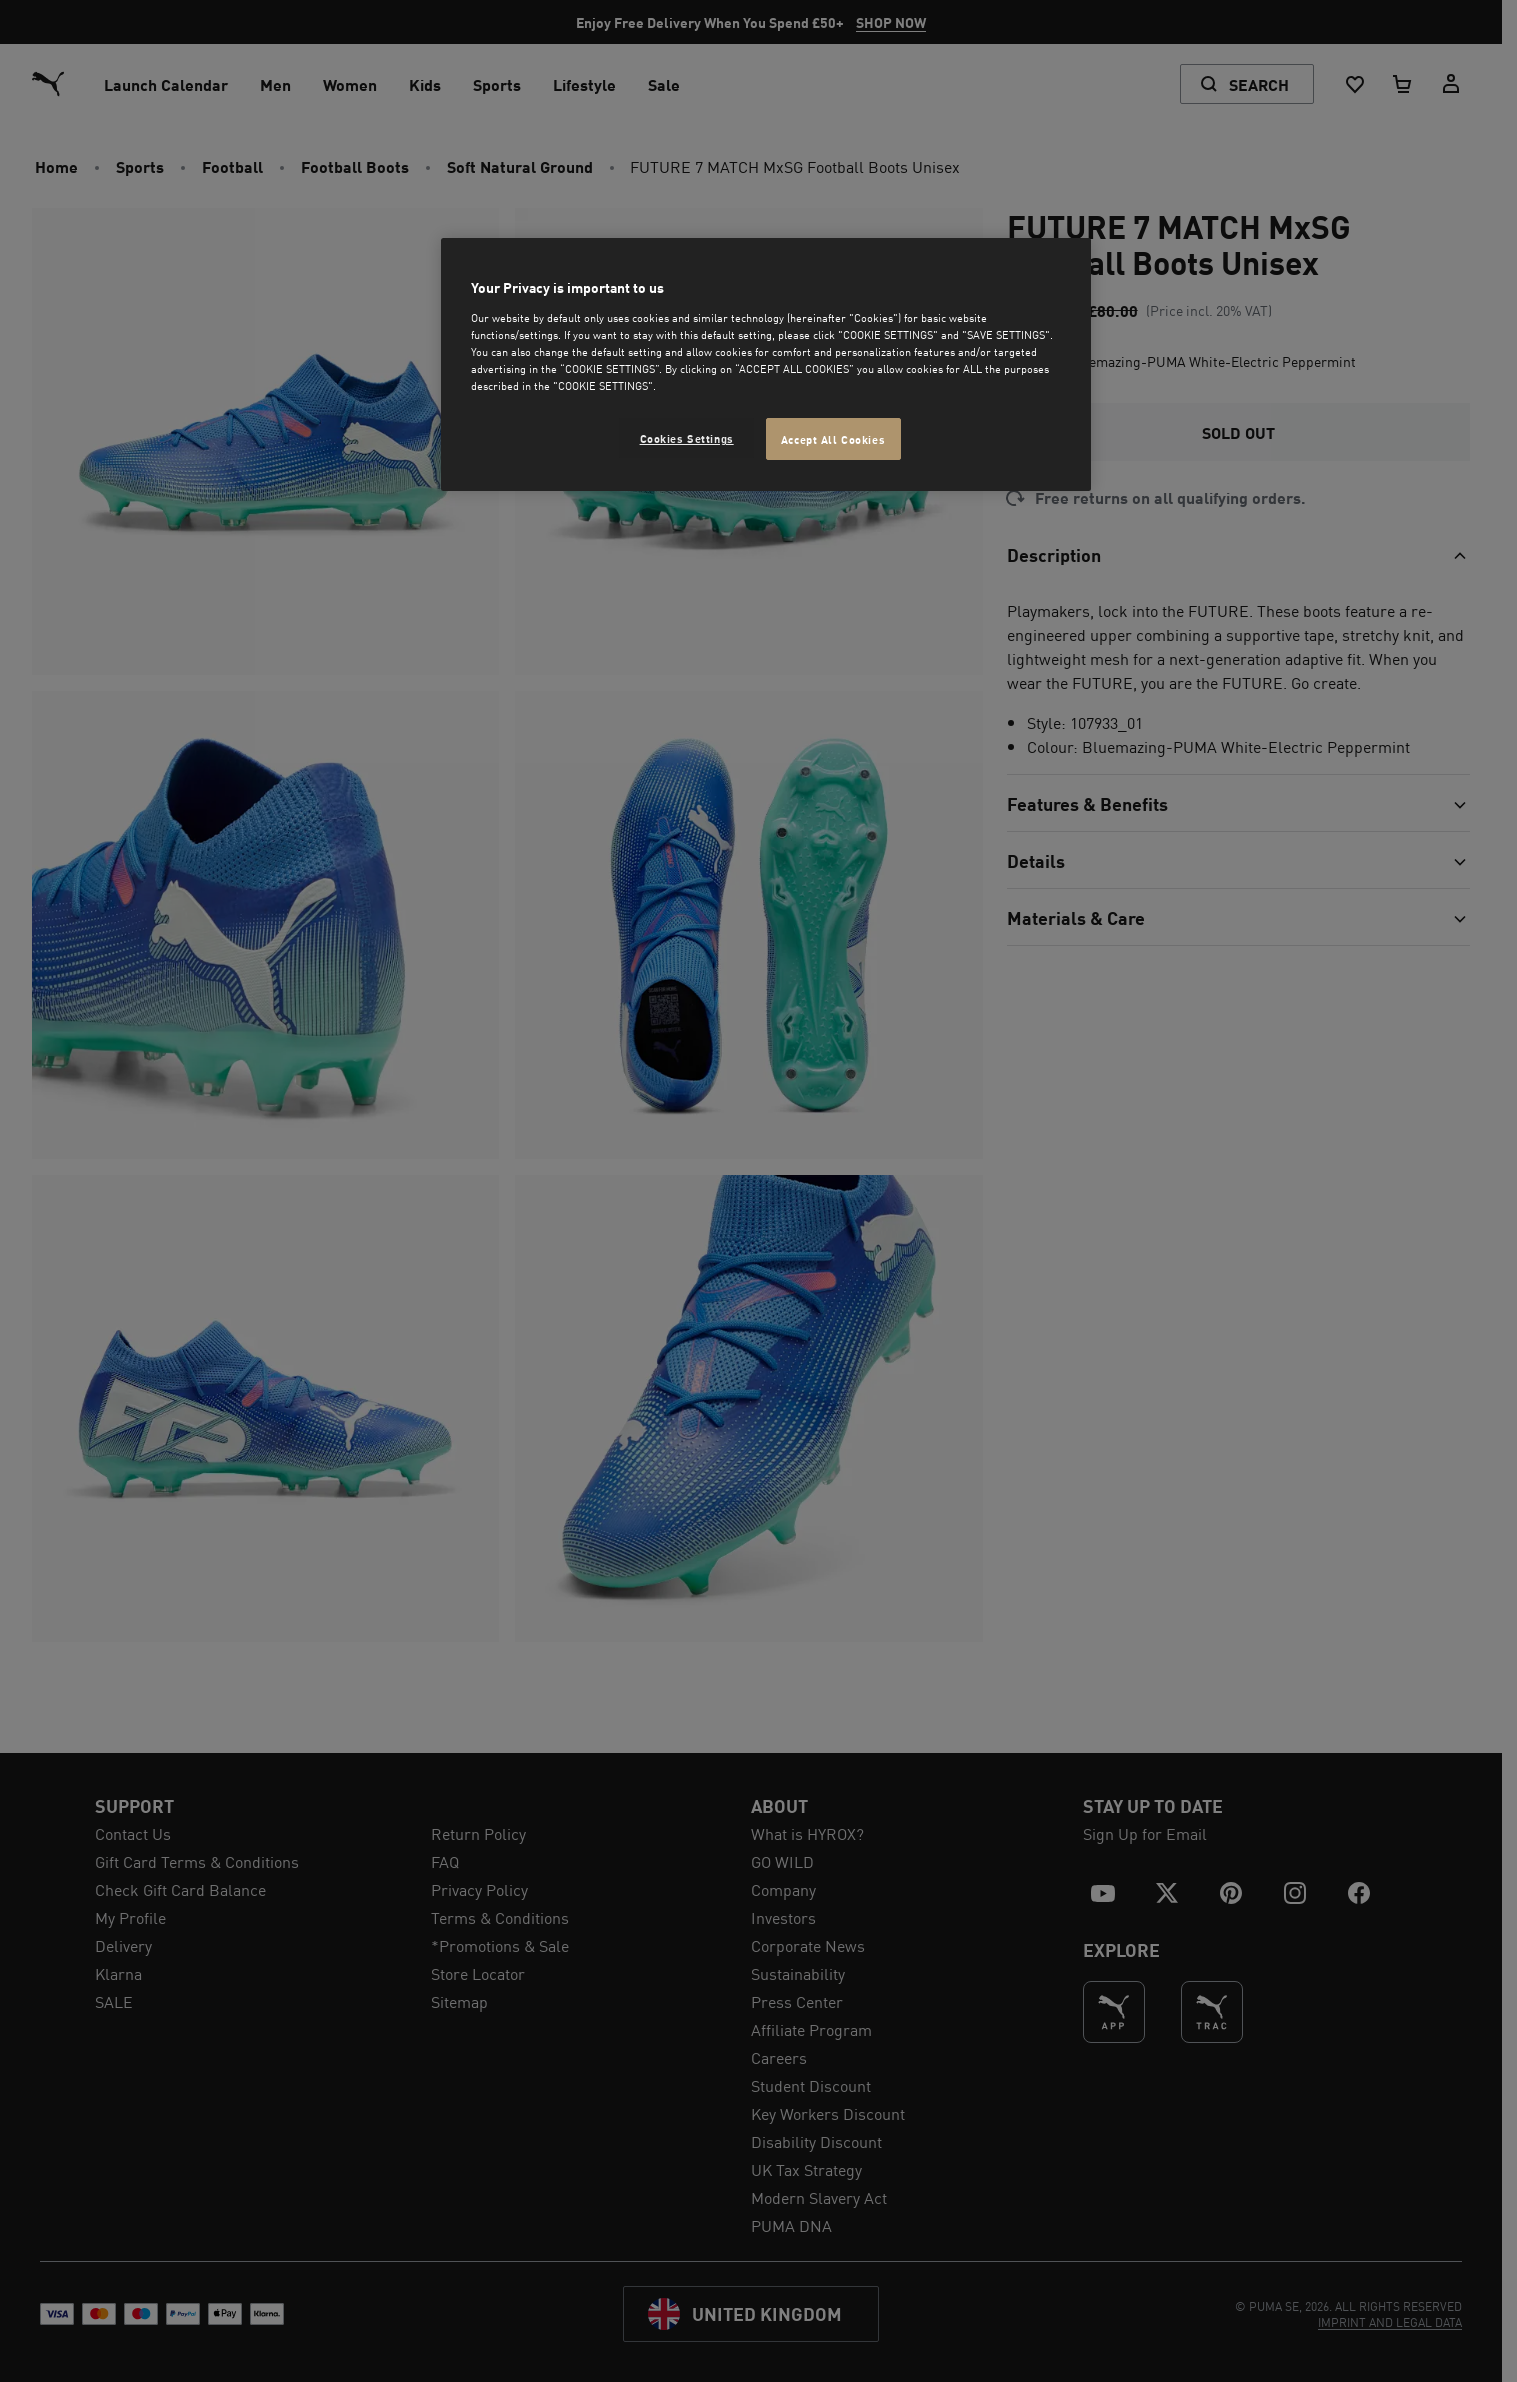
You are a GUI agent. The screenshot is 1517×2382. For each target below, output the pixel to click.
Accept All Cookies (833, 438)
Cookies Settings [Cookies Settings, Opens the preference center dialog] (687, 437)
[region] (766, 364)
